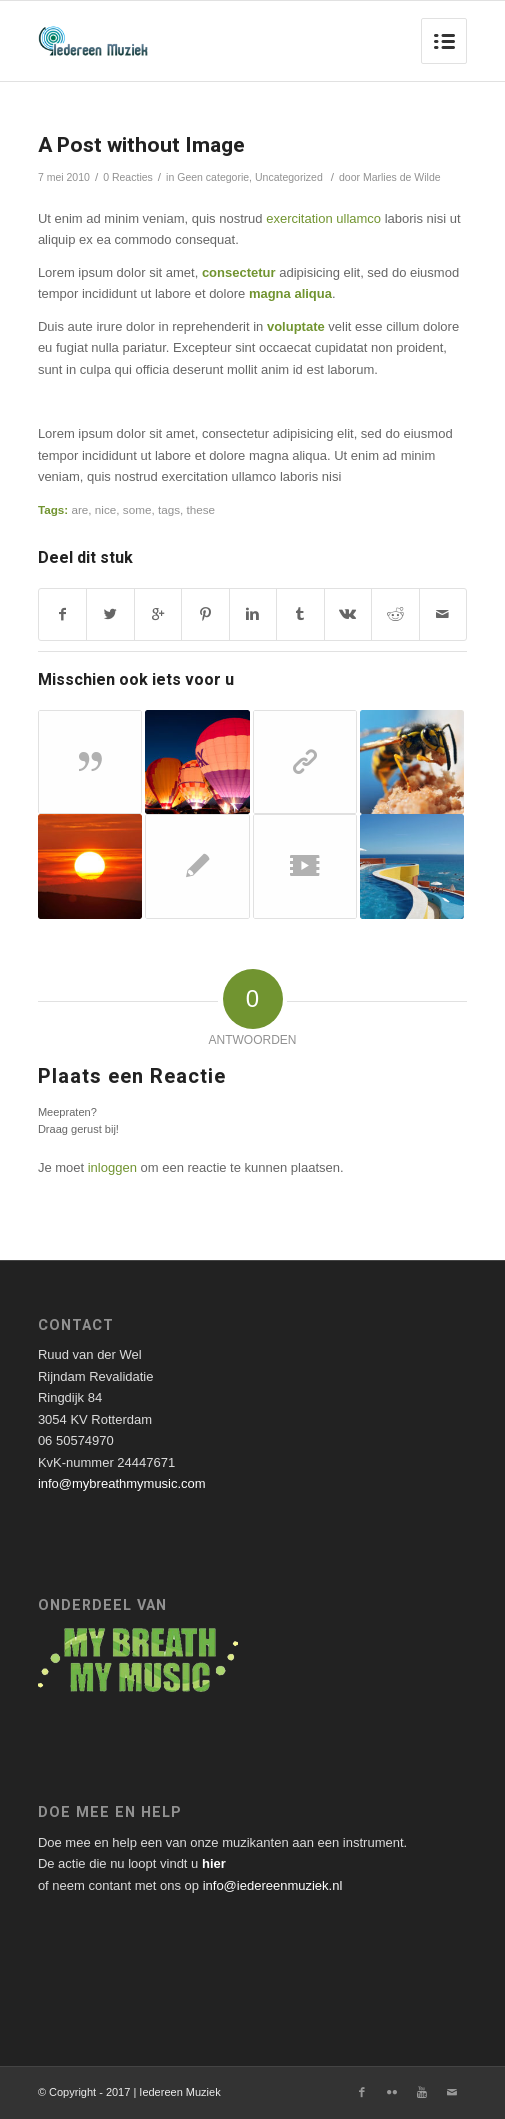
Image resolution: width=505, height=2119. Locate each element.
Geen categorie (213, 177)
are (79, 509)
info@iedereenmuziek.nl (273, 1885)
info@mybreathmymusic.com (122, 1483)
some (137, 509)
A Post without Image (141, 145)
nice (105, 509)
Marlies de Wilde (402, 177)
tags (169, 509)
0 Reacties (128, 177)
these (200, 509)
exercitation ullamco (323, 218)
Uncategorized (289, 177)
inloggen (112, 1167)
